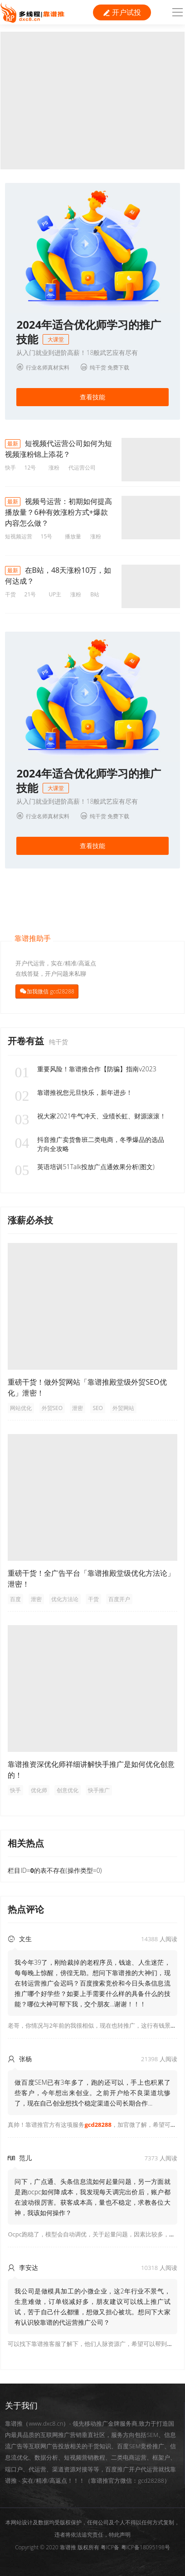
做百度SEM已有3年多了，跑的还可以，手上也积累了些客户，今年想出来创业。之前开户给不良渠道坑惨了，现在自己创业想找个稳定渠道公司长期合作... (92, 2092)
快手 (10, 467)
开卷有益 (27, 1041)
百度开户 (119, 1599)
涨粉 (54, 467)
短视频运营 (18, 536)
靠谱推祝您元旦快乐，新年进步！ (73, 1092)
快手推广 (99, 1790)
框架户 (161, 2457)
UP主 (55, 594)
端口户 (14, 2469)
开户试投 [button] (122, 12)
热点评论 (26, 1909)
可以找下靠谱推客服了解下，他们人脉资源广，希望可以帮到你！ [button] (93, 2344)
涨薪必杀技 (30, 1220)
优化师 (39, 1790)
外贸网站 (123, 1408)
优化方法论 (64, 1599)
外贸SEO (52, 1408)
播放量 (73, 536)
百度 (15, 1599)
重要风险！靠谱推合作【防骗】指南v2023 (85, 1069)
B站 (94, 594)
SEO (97, 1408)
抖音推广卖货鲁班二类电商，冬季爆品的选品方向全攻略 (89, 1144)
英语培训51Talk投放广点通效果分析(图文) (84, 1166)
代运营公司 (82, 467)
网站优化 (21, 1408)
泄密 (77, 1408)
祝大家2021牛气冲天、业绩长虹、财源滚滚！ (90, 1116)
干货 (10, 594)
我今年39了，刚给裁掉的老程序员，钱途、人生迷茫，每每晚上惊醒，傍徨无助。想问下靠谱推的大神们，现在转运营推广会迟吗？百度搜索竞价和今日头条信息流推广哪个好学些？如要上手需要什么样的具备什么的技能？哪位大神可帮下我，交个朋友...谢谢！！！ (92, 1983)
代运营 (37, 2469)
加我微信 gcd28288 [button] (50, 991)
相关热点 (26, 1843)
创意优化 (67, 1790)
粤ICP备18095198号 (145, 2547)
